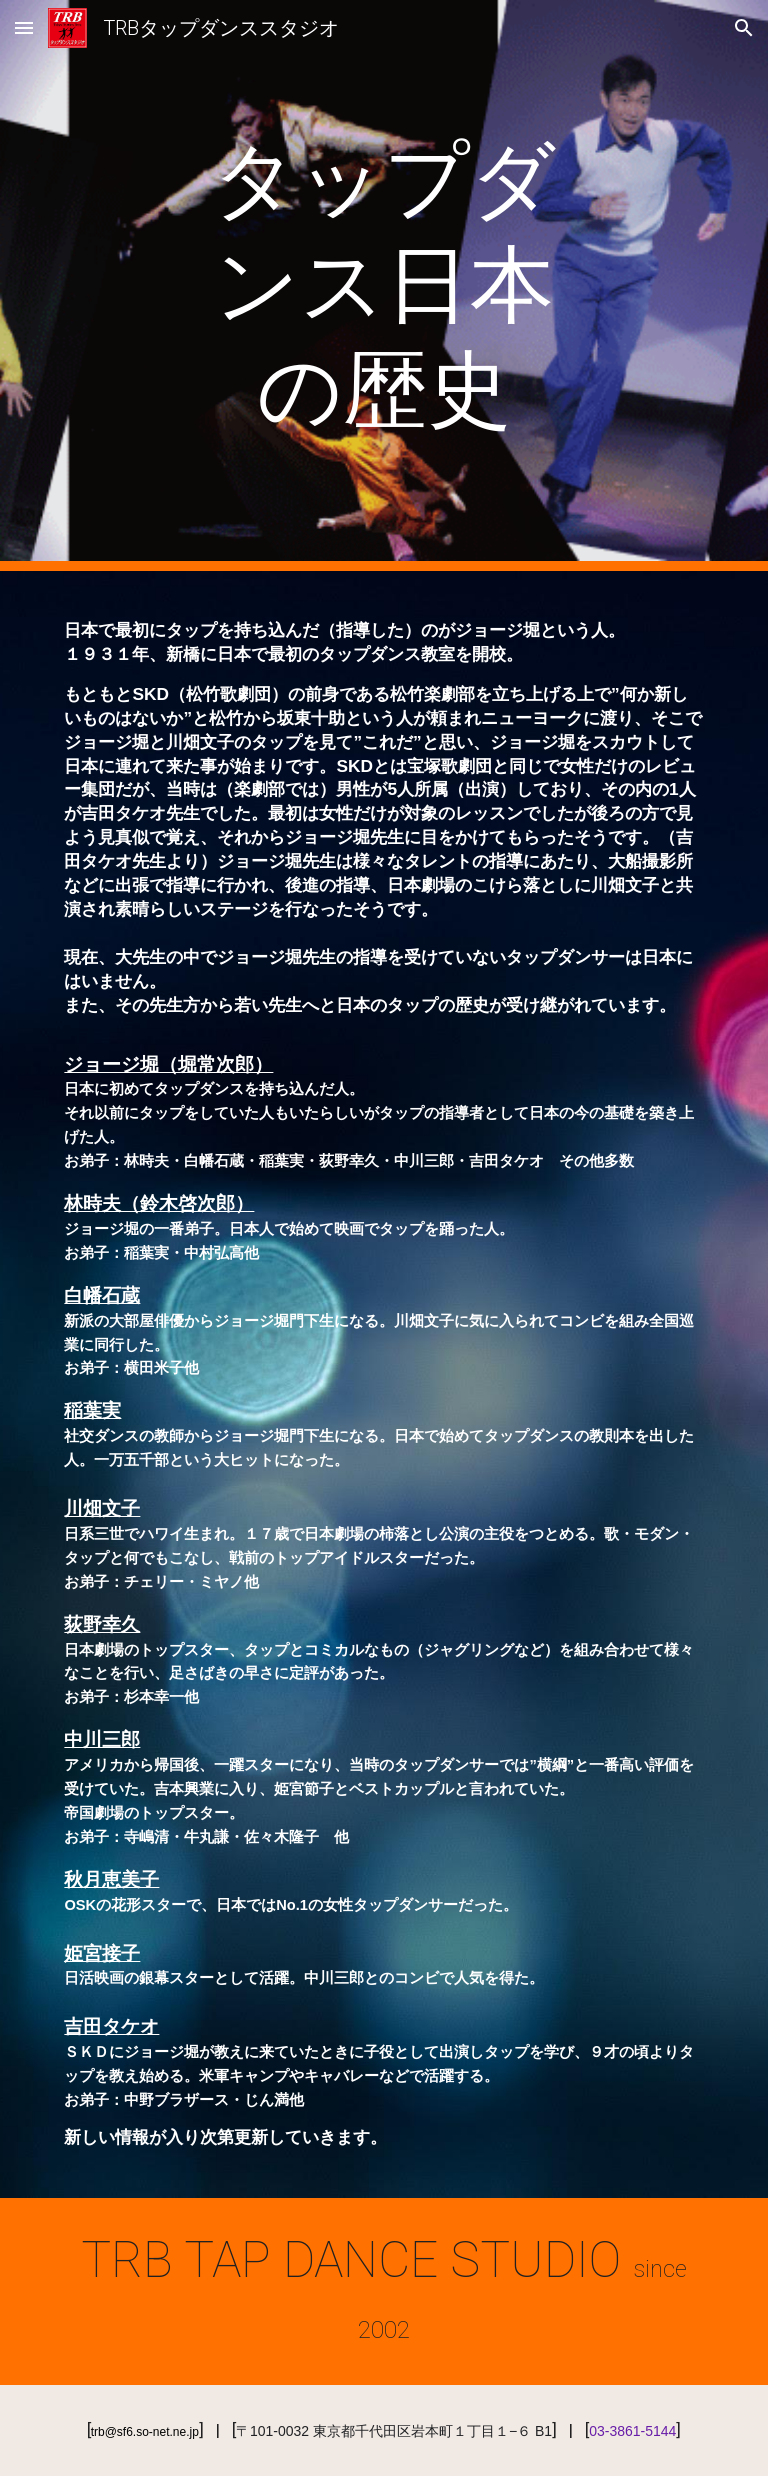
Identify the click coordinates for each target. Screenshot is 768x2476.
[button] (24, 27)
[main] (383, 285)
